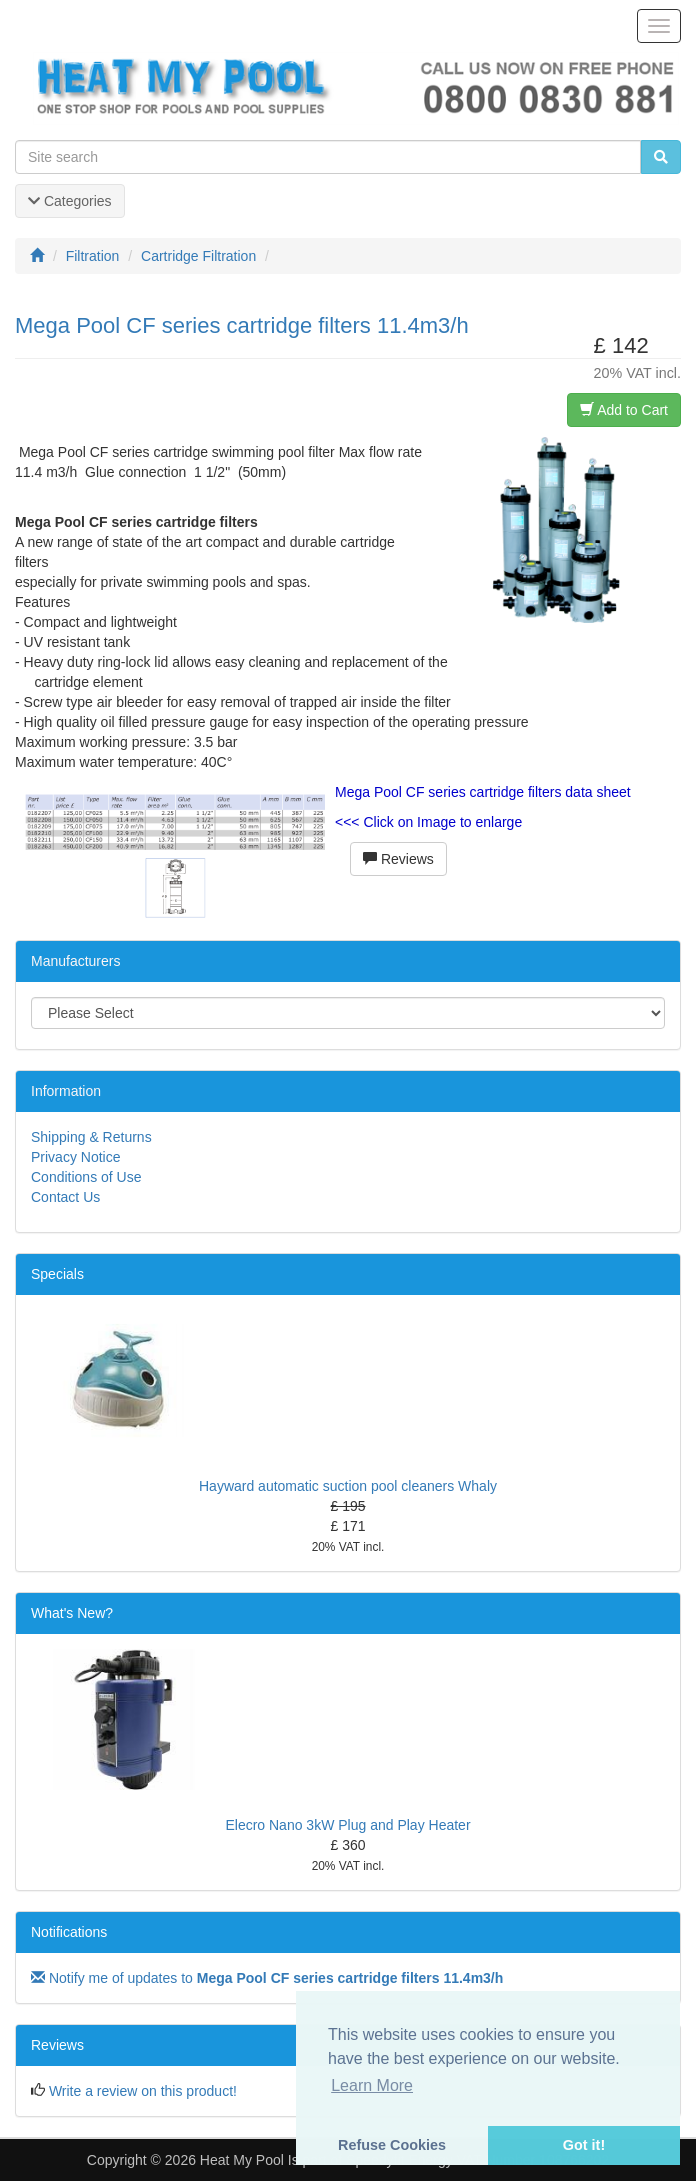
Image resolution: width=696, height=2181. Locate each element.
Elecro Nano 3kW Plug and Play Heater (347, 1825)
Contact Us (65, 1197)
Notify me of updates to (267, 1978)
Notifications (69, 1932)
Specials (57, 1274)
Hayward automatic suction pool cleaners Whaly (348, 1486)
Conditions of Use (86, 1177)
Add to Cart (624, 410)
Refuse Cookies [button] (392, 2145)
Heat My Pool (242, 2160)
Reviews (398, 859)
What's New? (72, 1613)
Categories (70, 201)
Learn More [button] (372, 2085)
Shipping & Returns (91, 1137)
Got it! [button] (584, 2145)
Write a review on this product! (143, 2091)
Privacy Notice (75, 1157)
